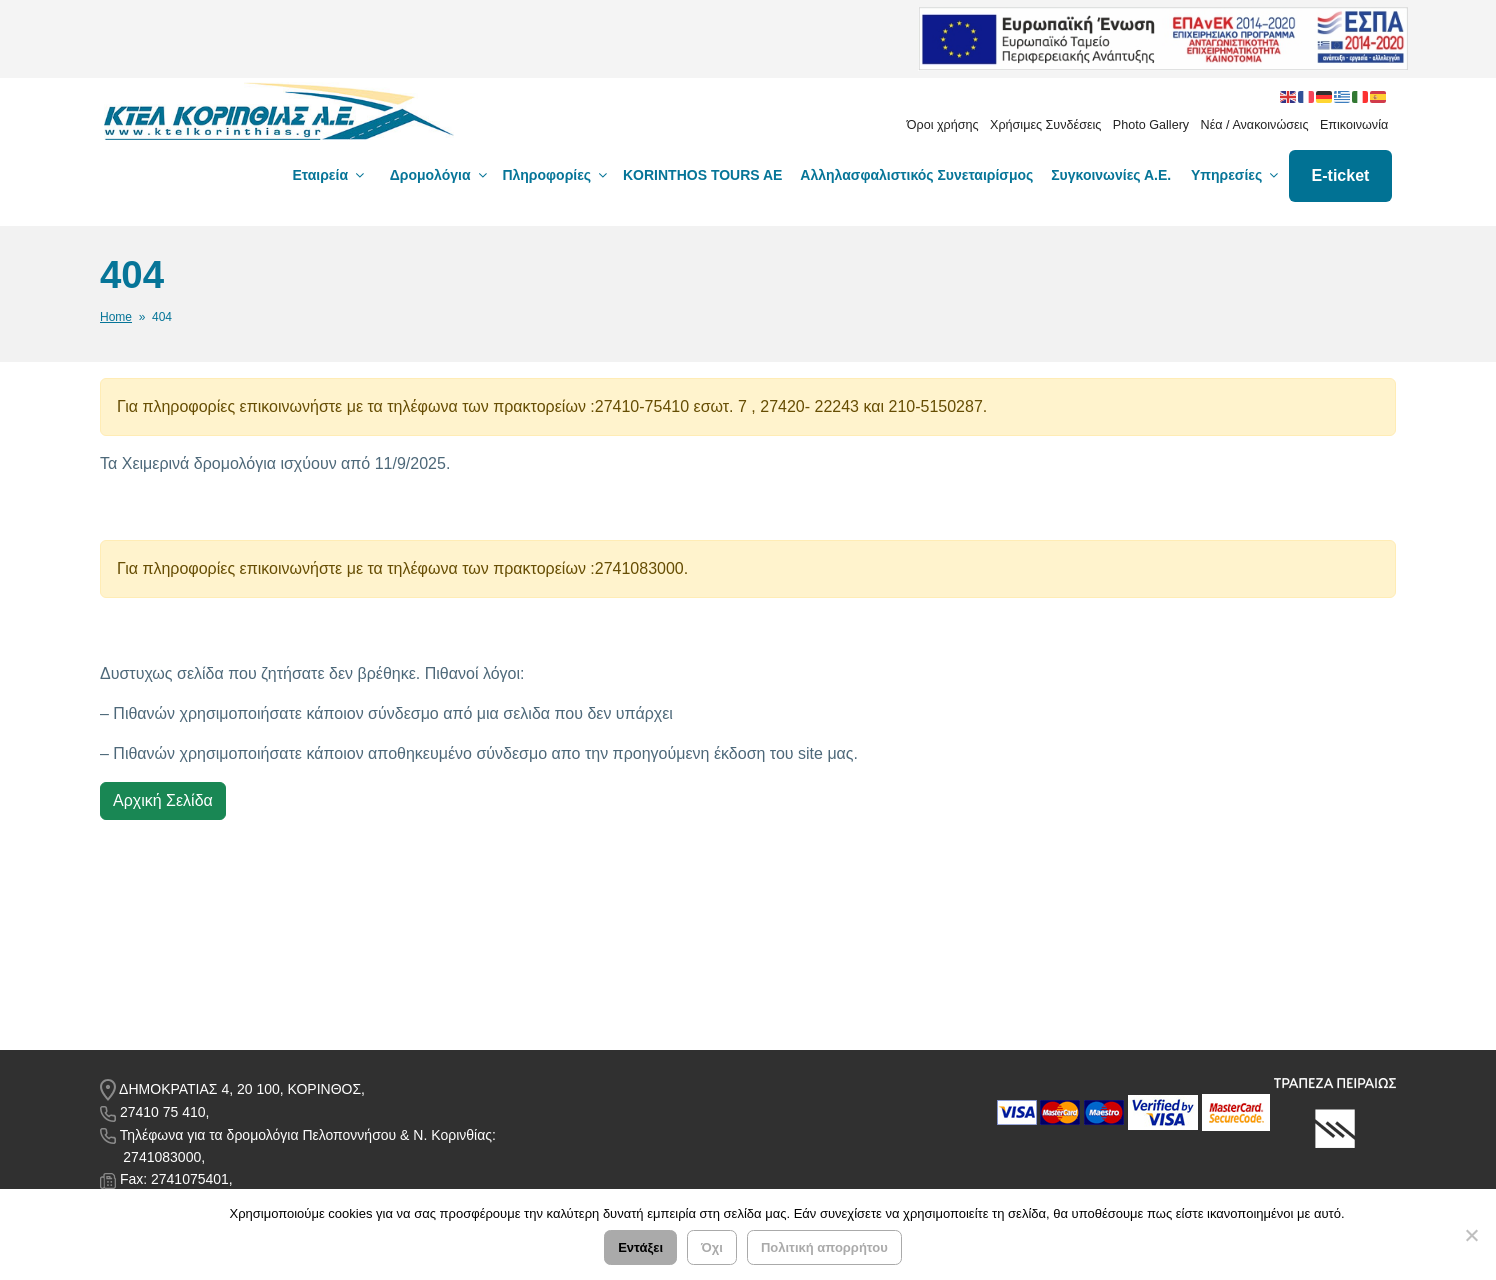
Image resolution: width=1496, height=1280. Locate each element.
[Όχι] (1471, 1235)
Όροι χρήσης (943, 125)
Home (116, 317)
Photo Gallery (1151, 125)
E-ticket (1341, 175)
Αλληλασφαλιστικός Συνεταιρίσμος (916, 175)
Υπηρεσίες (1236, 175)
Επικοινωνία (1354, 125)
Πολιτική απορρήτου (824, 1247)
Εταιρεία (330, 175)
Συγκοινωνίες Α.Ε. (1111, 175)
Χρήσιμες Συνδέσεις (1045, 125)
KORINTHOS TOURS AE (702, 175)
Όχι (712, 1247)
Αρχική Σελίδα (163, 800)
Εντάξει (640, 1247)
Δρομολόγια (440, 175)
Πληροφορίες (556, 175)
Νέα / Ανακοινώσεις (1255, 125)
